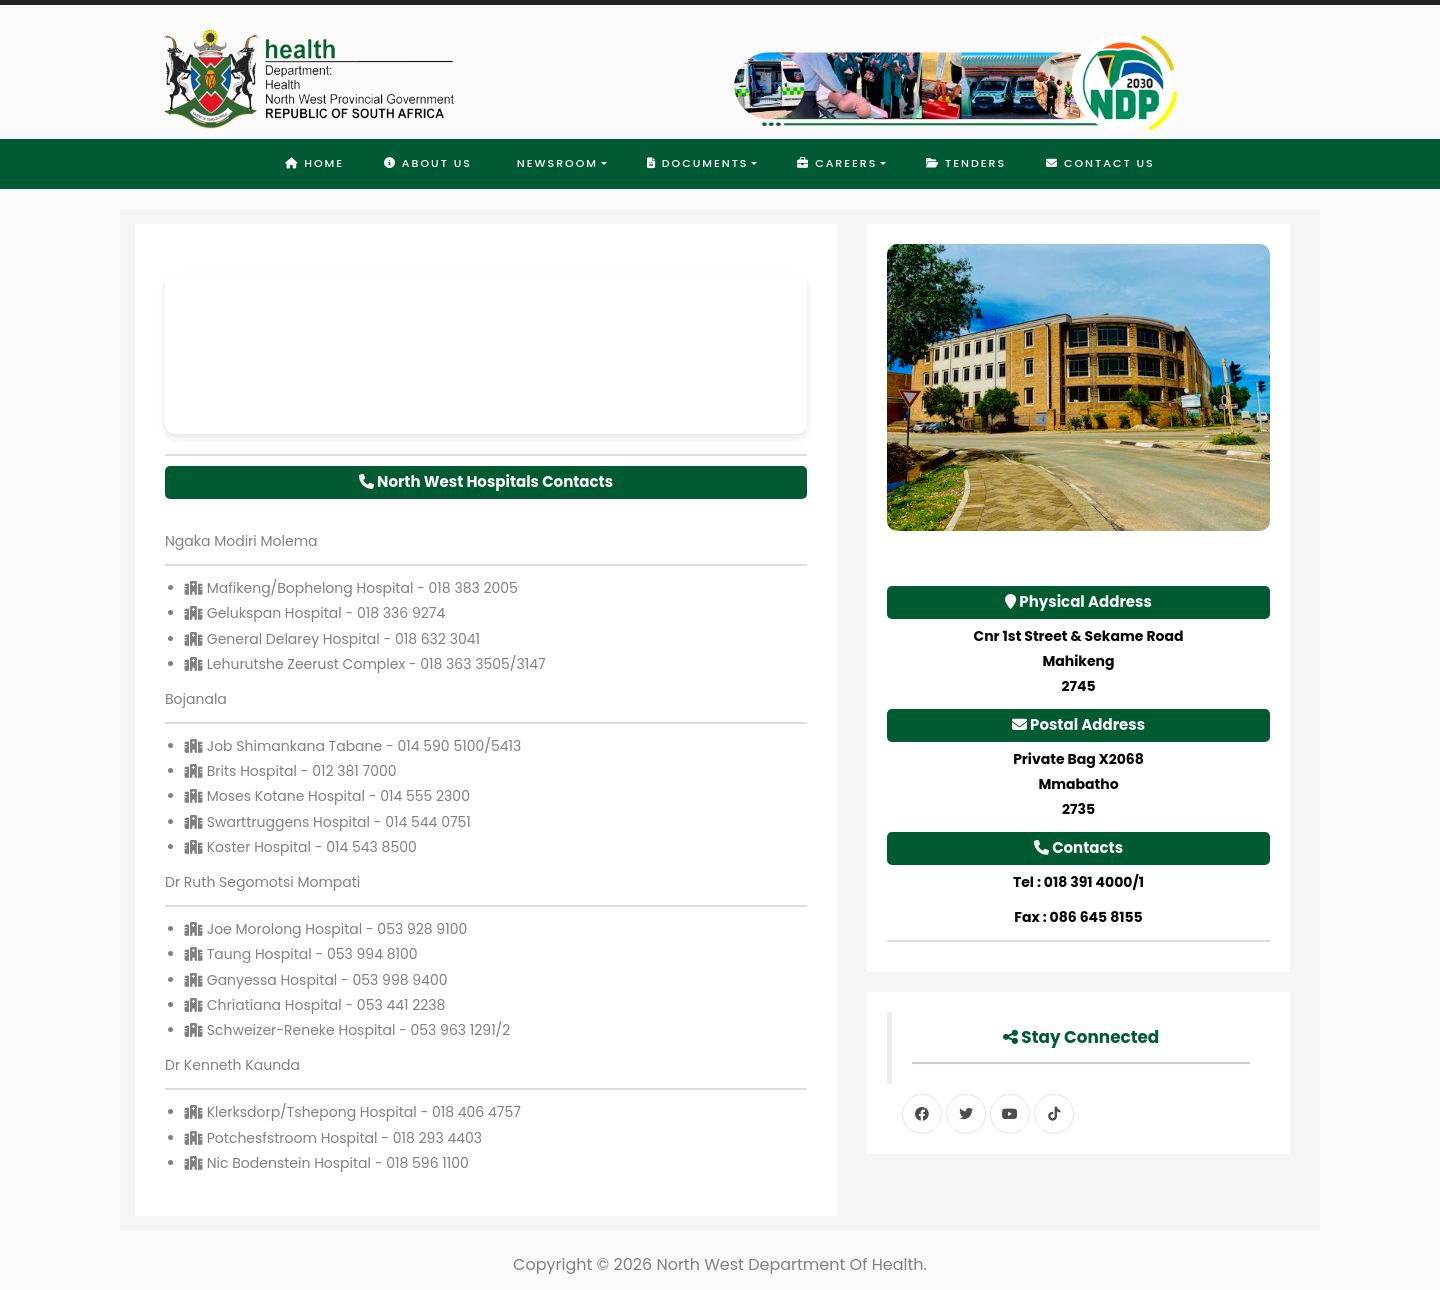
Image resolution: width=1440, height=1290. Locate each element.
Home (314, 163)
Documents (698, 163)
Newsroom (555, 163)
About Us (428, 163)
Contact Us (1100, 163)
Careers (837, 163)
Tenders (966, 163)
